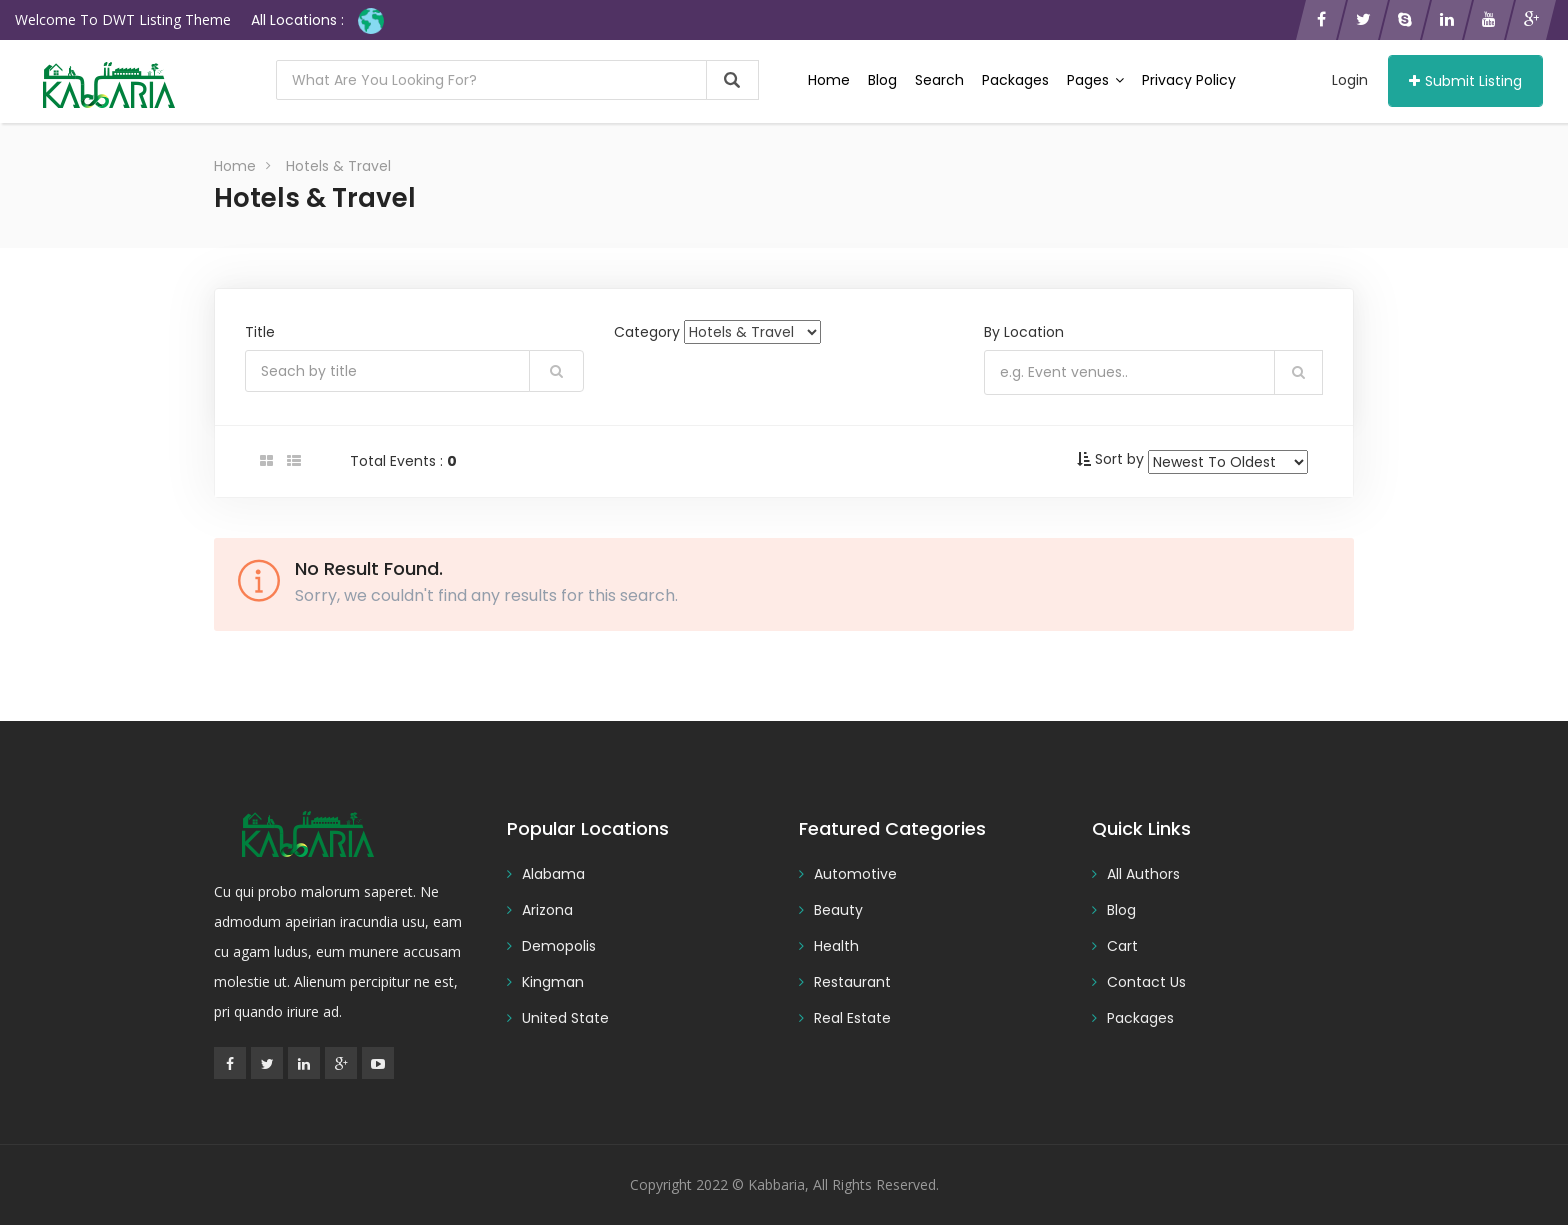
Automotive (855, 874)
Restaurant (852, 982)
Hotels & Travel (338, 166)
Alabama (553, 874)
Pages (1095, 80)
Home (829, 80)
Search (939, 80)
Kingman (553, 982)
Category (647, 332)
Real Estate (852, 1018)
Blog (882, 80)
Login (1350, 80)
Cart (1122, 946)
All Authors (1143, 874)
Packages (1015, 80)
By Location (1024, 332)
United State (565, 1018)
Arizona (547, 910)
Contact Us (1146, 982)
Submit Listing (1465, 81)
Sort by (1119, 459)
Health (836, 946)
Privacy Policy (1189, 80)
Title (260, 332)
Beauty (838, 910)
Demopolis (559, 946)
